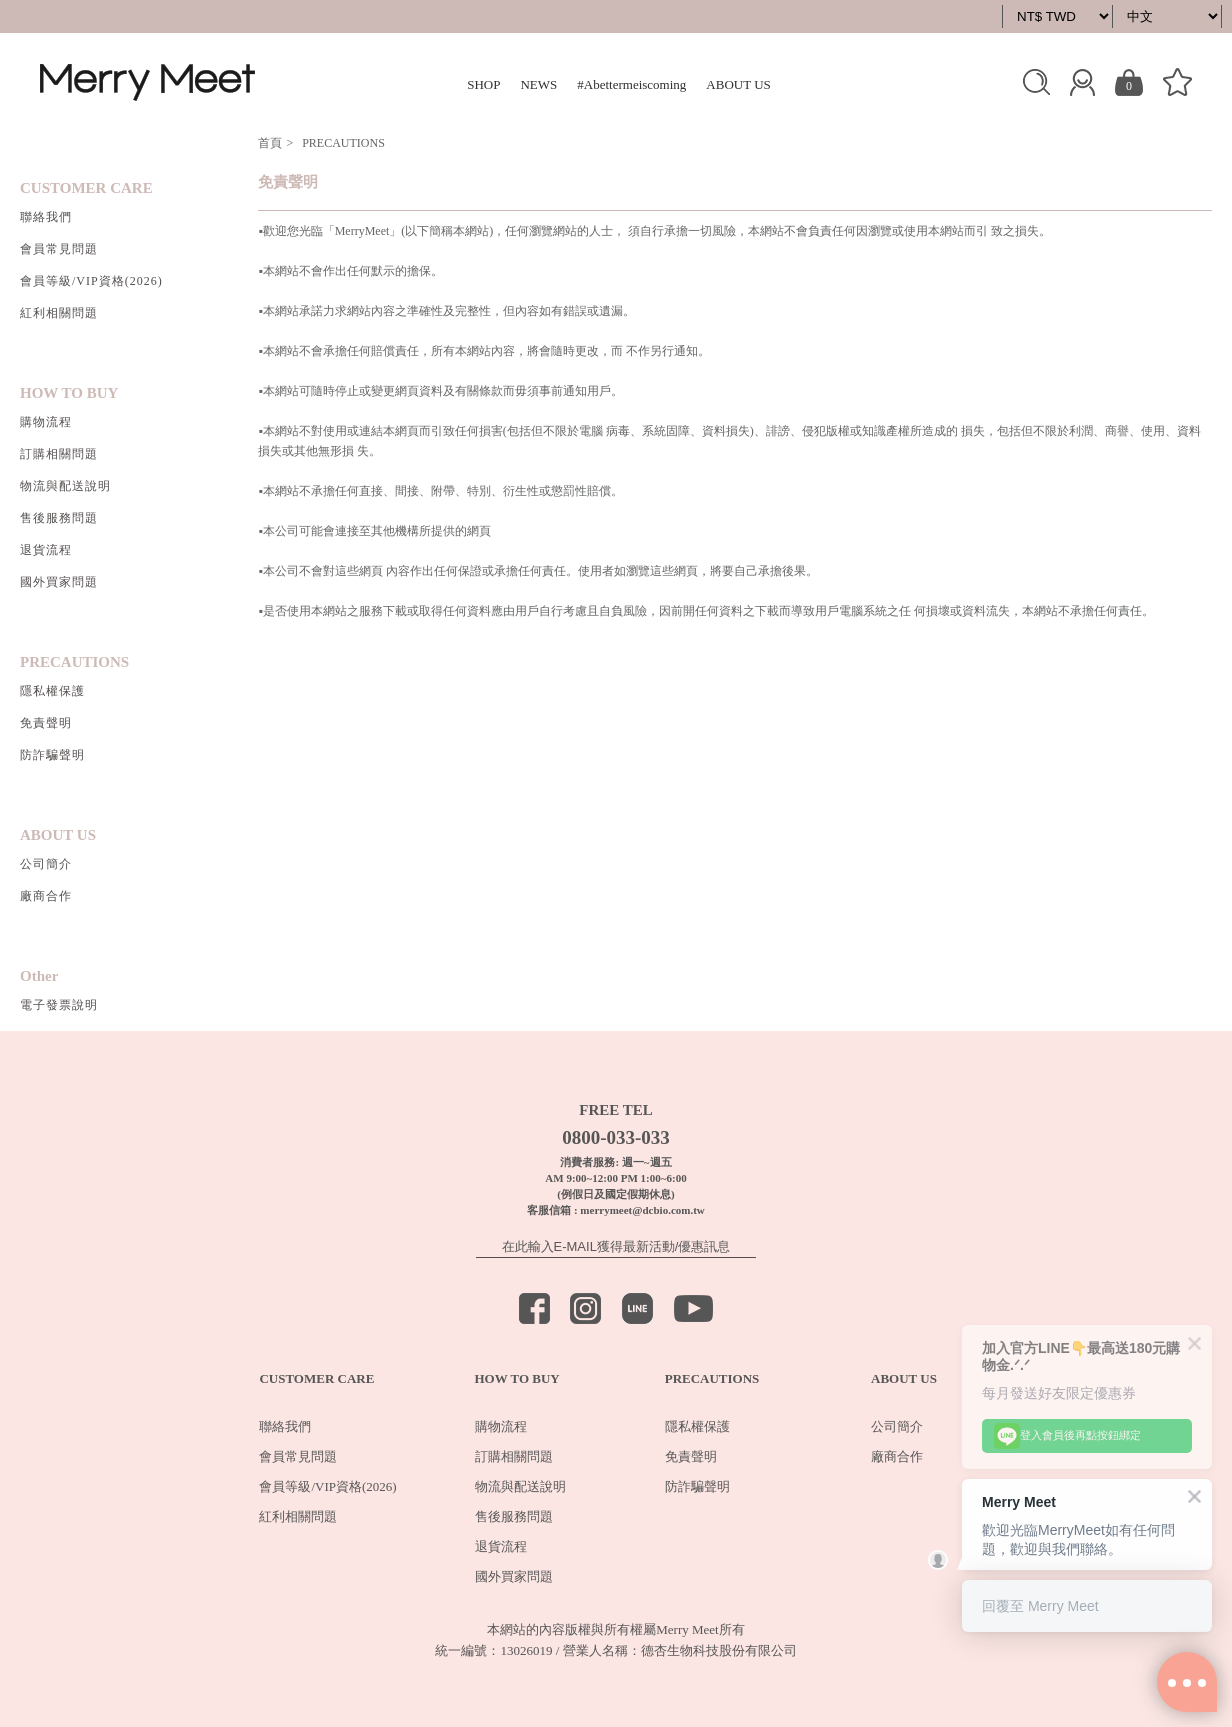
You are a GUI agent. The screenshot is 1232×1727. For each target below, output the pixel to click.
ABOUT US (738, 84)
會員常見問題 (59, 249)
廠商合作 (46, 896)
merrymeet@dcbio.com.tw (642, 1210)
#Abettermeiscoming (631, 84)
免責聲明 (46, 723)
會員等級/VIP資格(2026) (91, 281)
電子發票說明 (59, 1005)
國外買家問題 (59, 582)
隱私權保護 (52, 691)
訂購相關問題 (59, 454)
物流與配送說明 (65, 486)
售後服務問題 (59, 518)
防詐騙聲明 (52, 755)
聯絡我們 (46, 217)
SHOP (483, 84)
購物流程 (46, 422)
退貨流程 (46, 550)
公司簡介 (46, 864)
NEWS (538, 84)
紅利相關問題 (59, 313)
